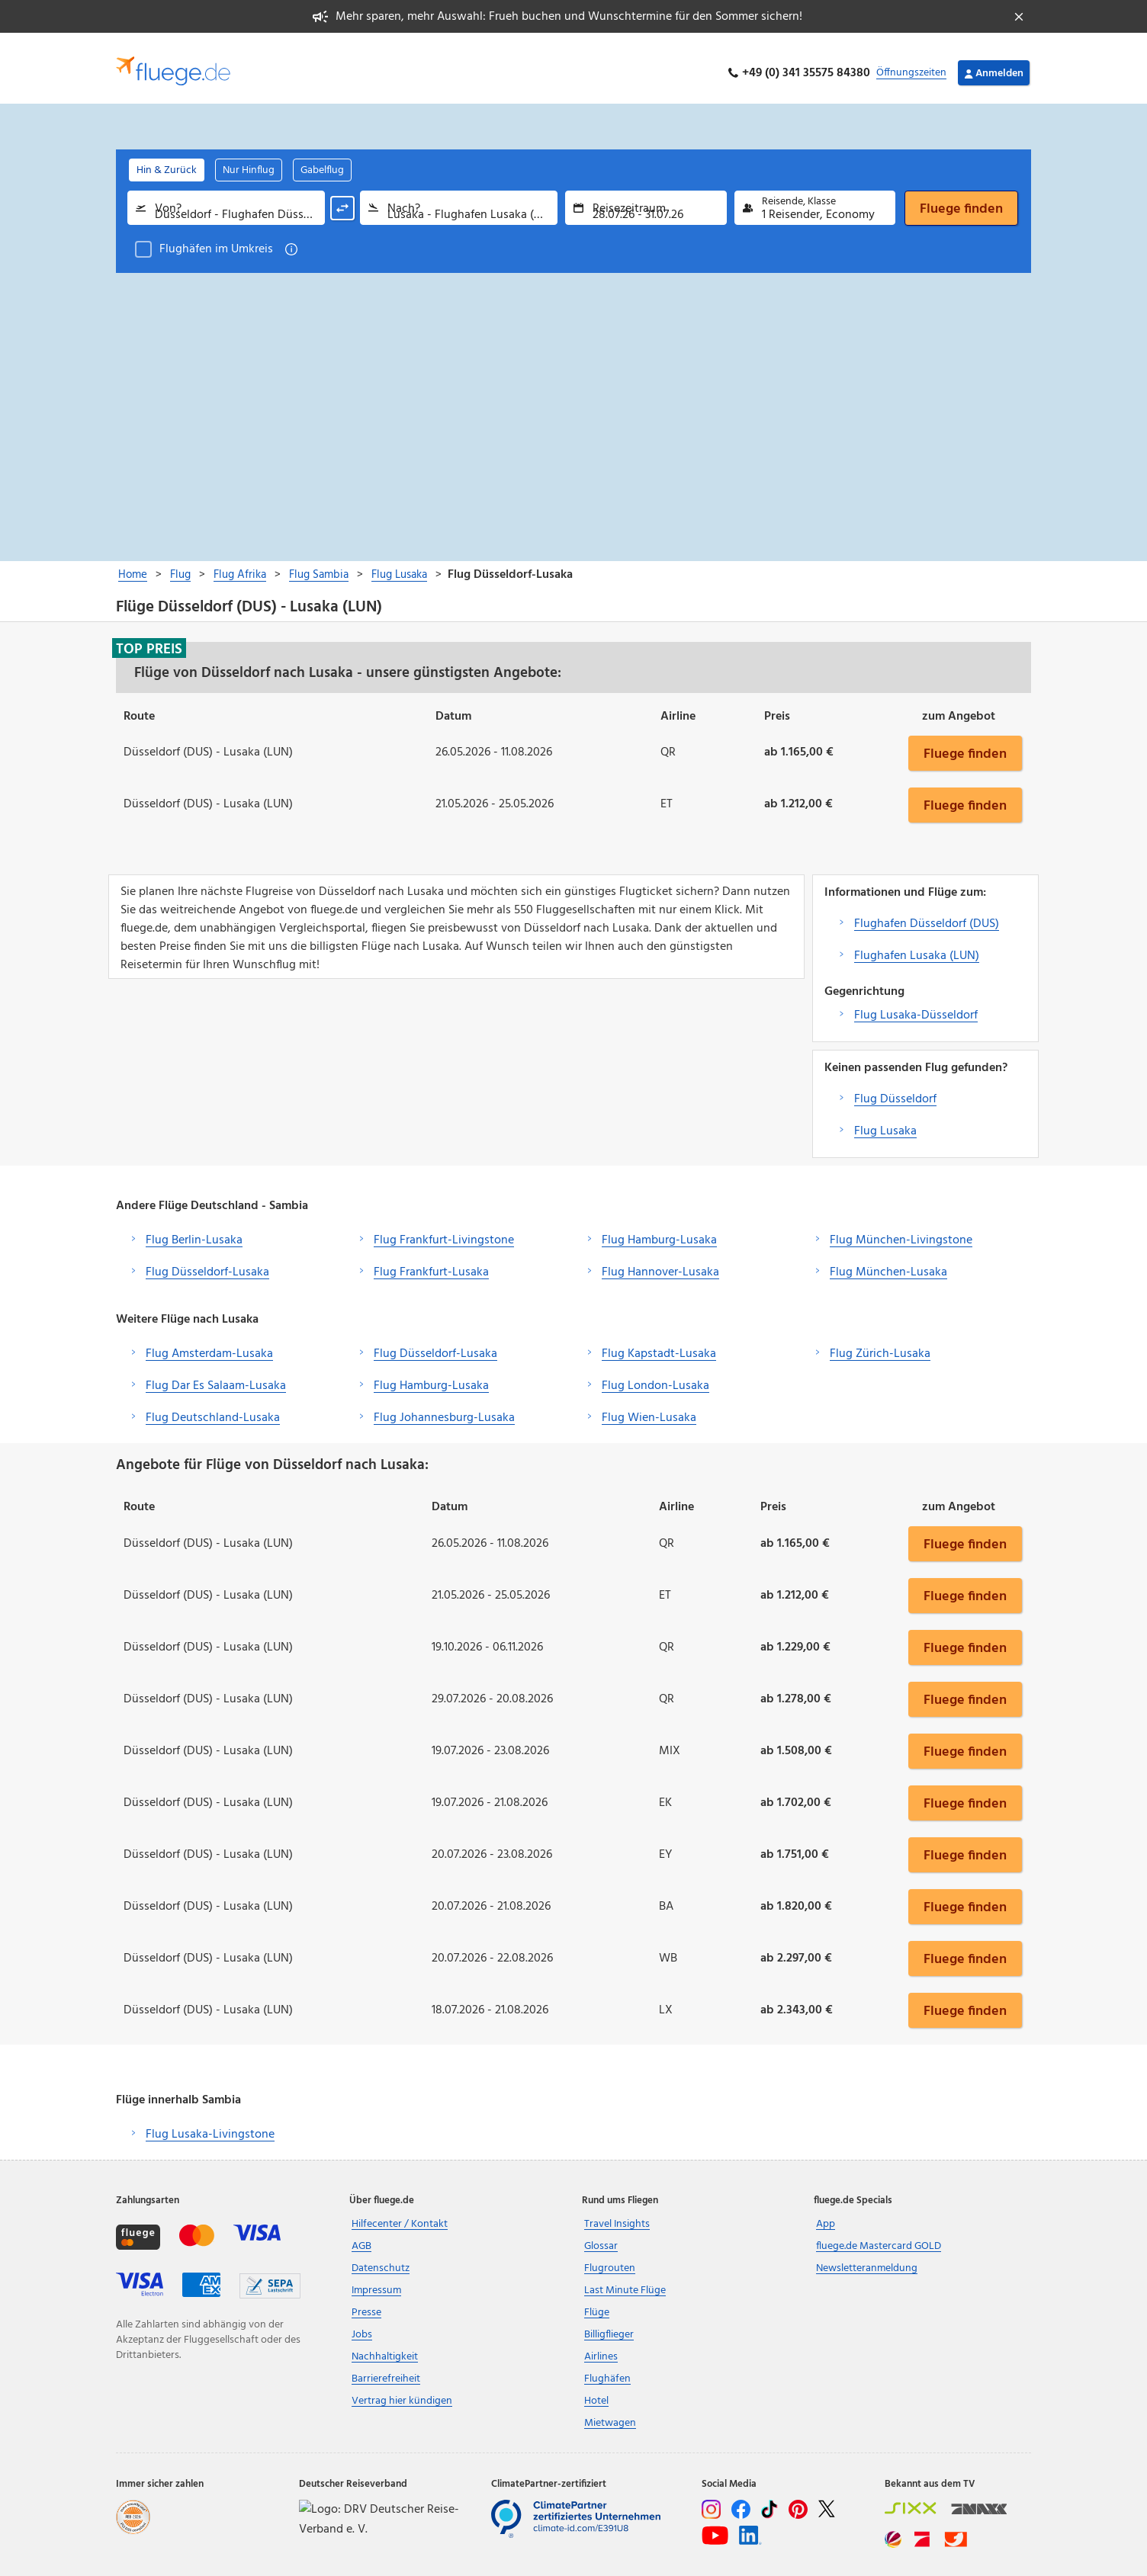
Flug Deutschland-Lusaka (213, 1408)
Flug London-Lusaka (655, 1376)
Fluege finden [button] (965, 743)
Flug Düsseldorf (895, 1089)
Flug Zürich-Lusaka (880, 1344)
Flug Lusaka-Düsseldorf (916, 1005)
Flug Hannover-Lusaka (660, 1262)
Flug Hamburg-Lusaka (659, 1230)
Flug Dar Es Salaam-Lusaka (216, 1376)
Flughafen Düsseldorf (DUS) (926, 914)
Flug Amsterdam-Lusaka (209, 1344)
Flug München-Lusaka (888, 1262)
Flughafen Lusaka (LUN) (916, 946)
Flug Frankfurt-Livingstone (444, 1230)
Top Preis (149, 639)
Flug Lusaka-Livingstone (210, 2125)
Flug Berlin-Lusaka (194, 1230)
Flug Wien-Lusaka (649, 1408)
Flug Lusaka (885, 1121)
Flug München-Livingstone (901, 1230)
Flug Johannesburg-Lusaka (444, 1408)
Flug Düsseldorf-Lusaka (207, 1262)
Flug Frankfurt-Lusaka (431, 1262)
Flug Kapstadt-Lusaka (659, 1344)
